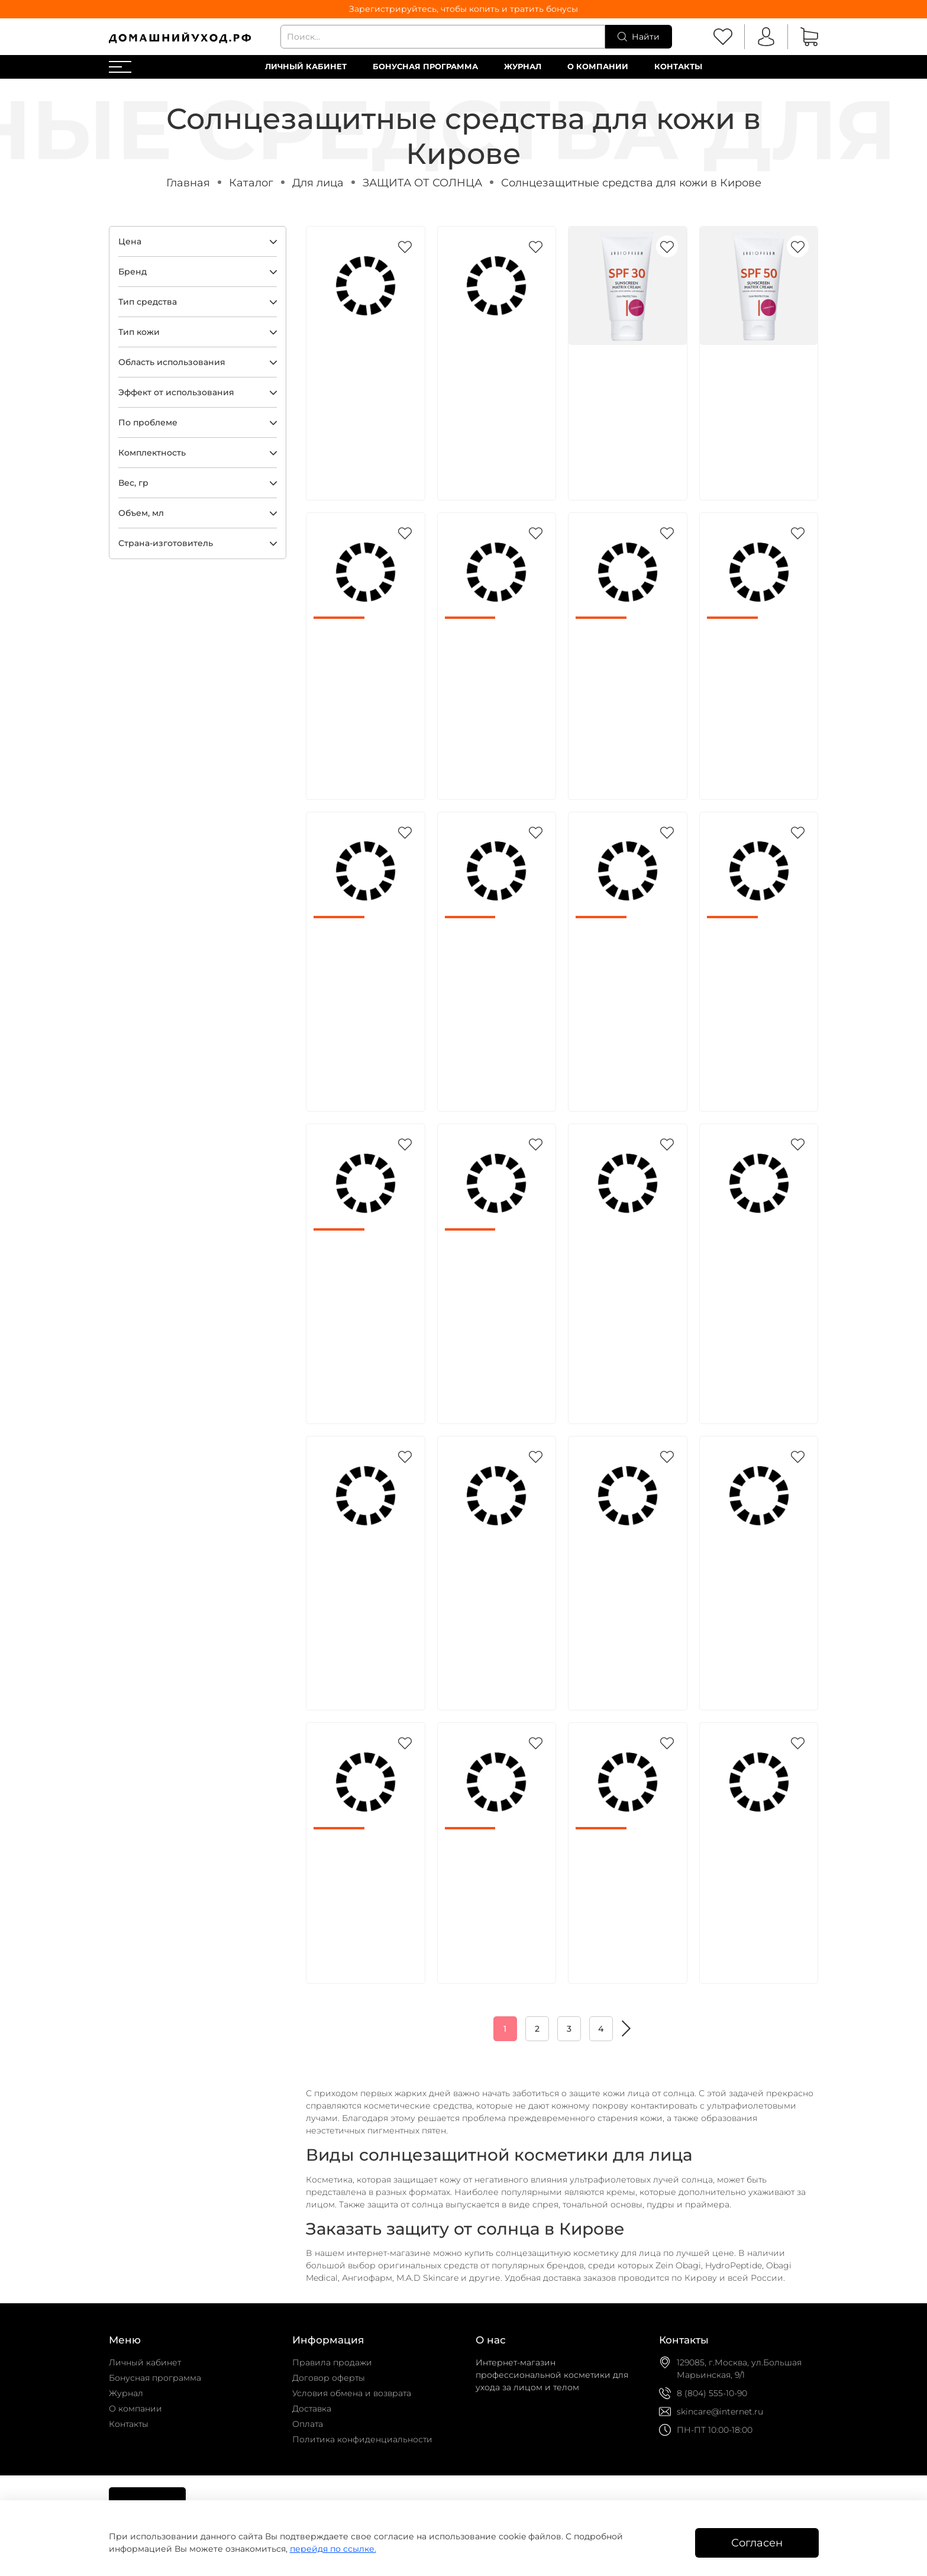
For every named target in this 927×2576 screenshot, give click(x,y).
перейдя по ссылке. (333, 2548)
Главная (188, 182)
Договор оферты (328, 2377)
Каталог (251, 182)
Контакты (678, 66)
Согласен (757, 2542)
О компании (597, 66)
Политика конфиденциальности (362, 2439)
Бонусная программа (425, 66)
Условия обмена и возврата (351, 2393)
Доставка (311, 2408)
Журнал (522, 66)
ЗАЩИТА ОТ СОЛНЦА (422, 182)
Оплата (307, 2424)
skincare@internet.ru (720, 2411)
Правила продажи (332, 2362)
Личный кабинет (306, 66)
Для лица (318, 182)
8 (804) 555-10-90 (712, 2393)
